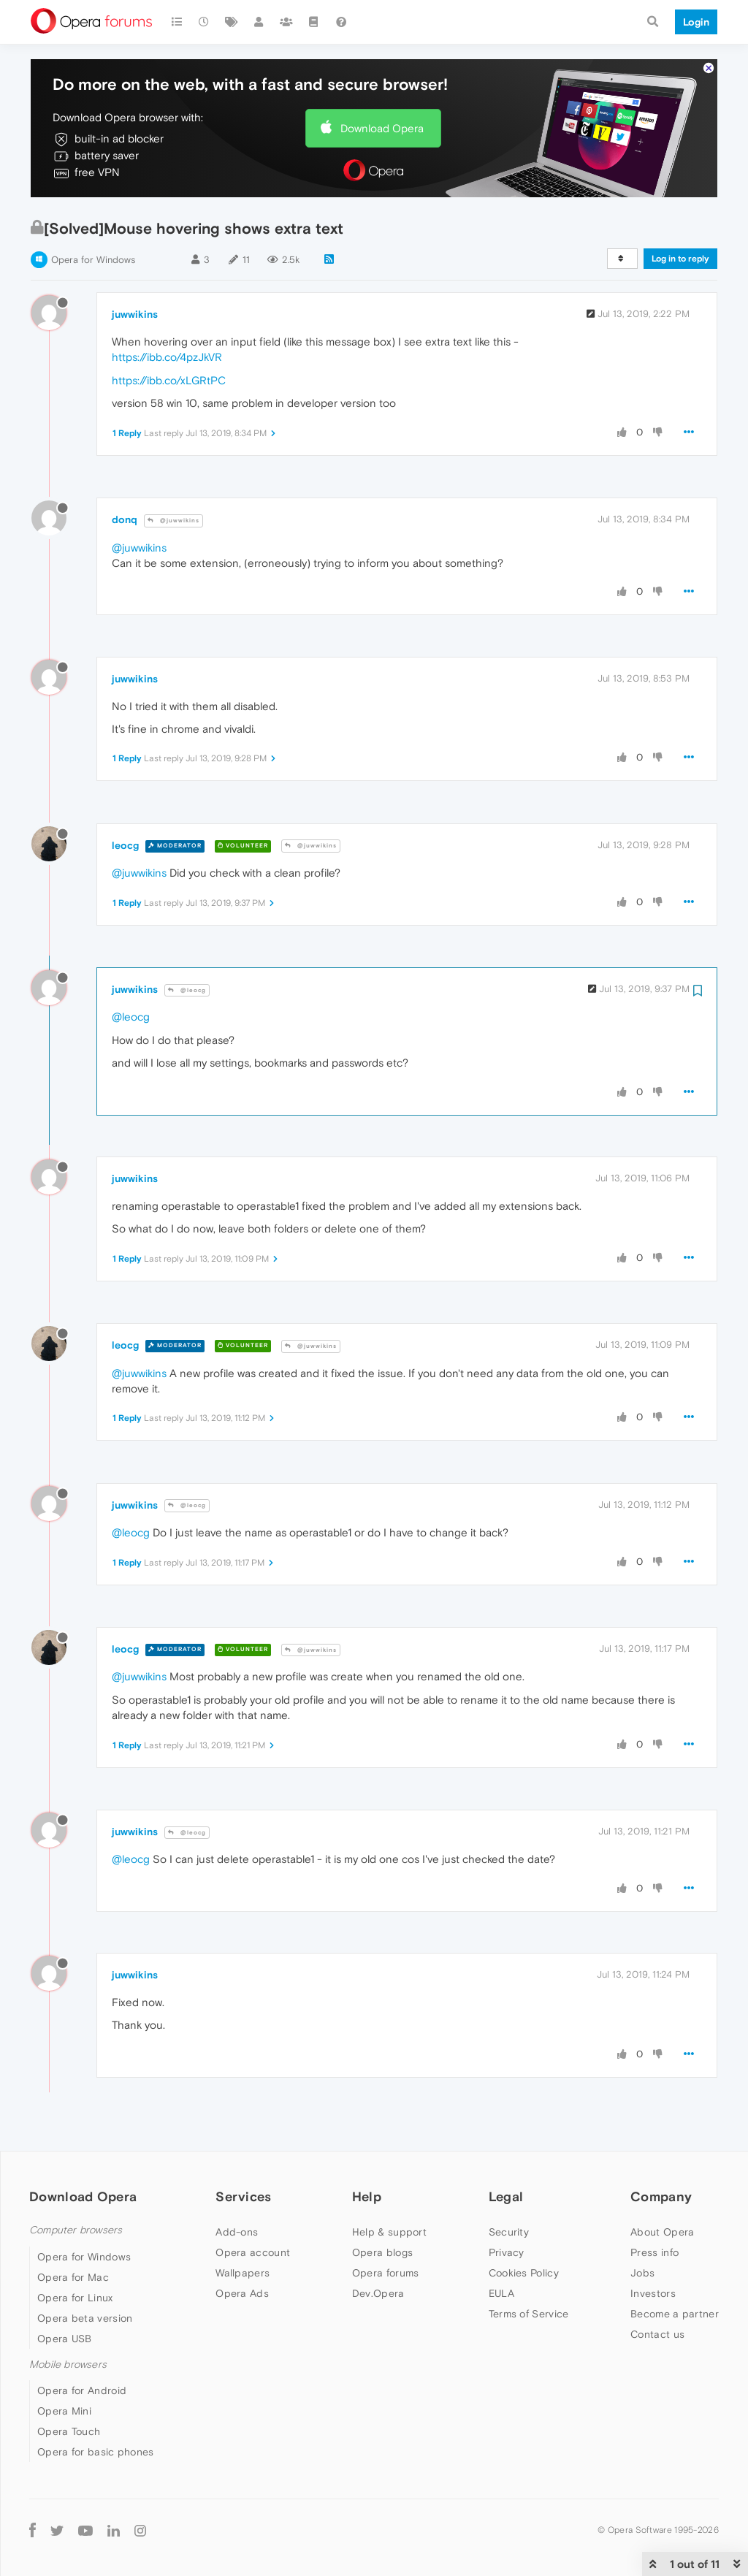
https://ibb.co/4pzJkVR (167, 357)
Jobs (642, 2273)
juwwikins (135, 314)
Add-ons (236, 2232)
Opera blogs (382, 2252)
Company (661, 2196)
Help (366, 2196)
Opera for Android (81, 2390)
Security (509, 2232)
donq (124, 519)
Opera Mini (64, 2411)
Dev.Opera (378, 2293)
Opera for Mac (73, 2277)
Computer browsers (75, 2230)
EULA (501, 2293)
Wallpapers (242, 2273)
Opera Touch (68, 2431)
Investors (653, 2293)
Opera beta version (84, 2318)
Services (243, 2196)
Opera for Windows (93, 259)
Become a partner (674, 2314)
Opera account (252, 2252)
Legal (506, 2196)
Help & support (389, 2232)
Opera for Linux (75, 2297)
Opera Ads (242, 2293)
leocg (125, 845)
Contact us (657, 2334)
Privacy (506, 2252)
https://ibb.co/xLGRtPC (169, 380)
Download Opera (382, 128)
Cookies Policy (524, 2273)
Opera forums (385, 2273)
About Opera (662, 2232)
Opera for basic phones (95, 2452)
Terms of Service (529, 2314)
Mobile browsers (68, 2364)
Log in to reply (680, 259)
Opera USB (64, 2338)
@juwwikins (173, 520)
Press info (654, 2252)
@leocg (187, 990)
